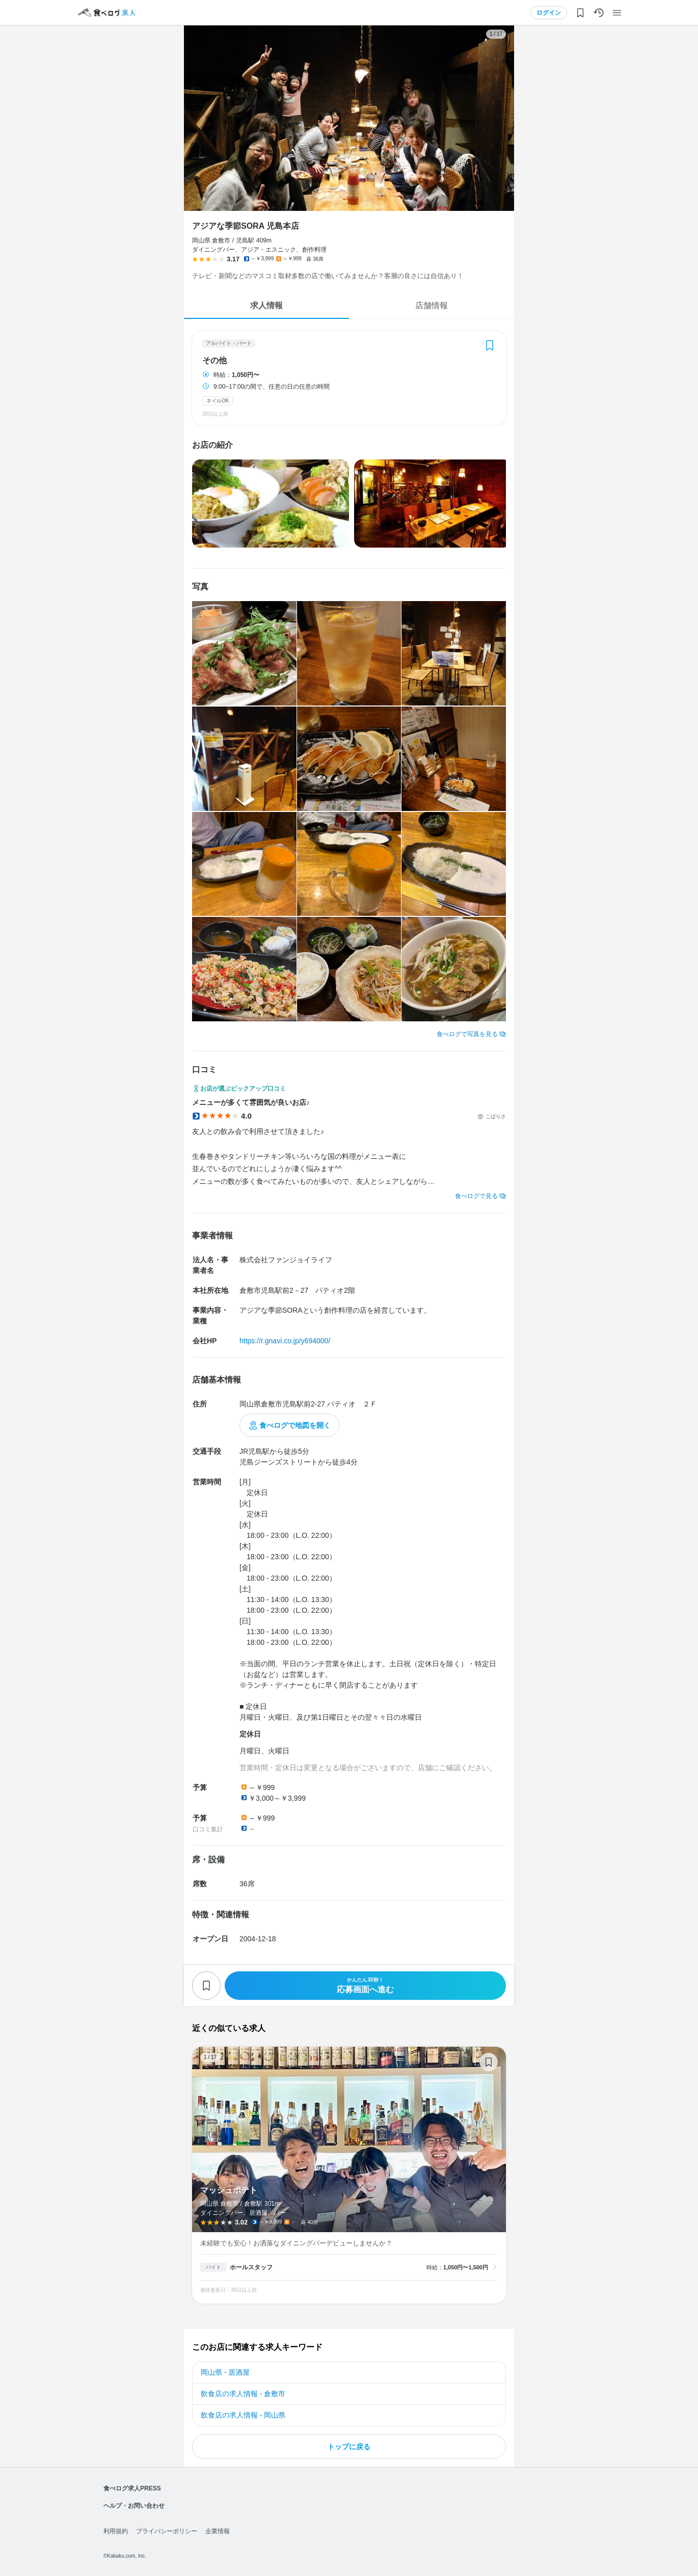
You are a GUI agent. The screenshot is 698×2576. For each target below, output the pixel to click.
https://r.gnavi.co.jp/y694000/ (284, 1341)
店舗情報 (431, 305)
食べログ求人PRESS (132, 2488)
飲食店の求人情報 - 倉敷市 (243, 2394)
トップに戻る (349, 2447)
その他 (214, 361)
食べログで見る (476, 1196)
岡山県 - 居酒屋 (225, 2372)
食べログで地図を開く (295, 1425)
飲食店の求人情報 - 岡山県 (243, 2415)
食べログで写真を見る (467, 1034)
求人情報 (266, 305)
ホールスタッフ (251, 2267)
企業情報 (217, 2531)
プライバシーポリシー (166, 2531)
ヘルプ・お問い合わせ (134, 2505)
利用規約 (115, 2531)
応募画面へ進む (365, 1985)
